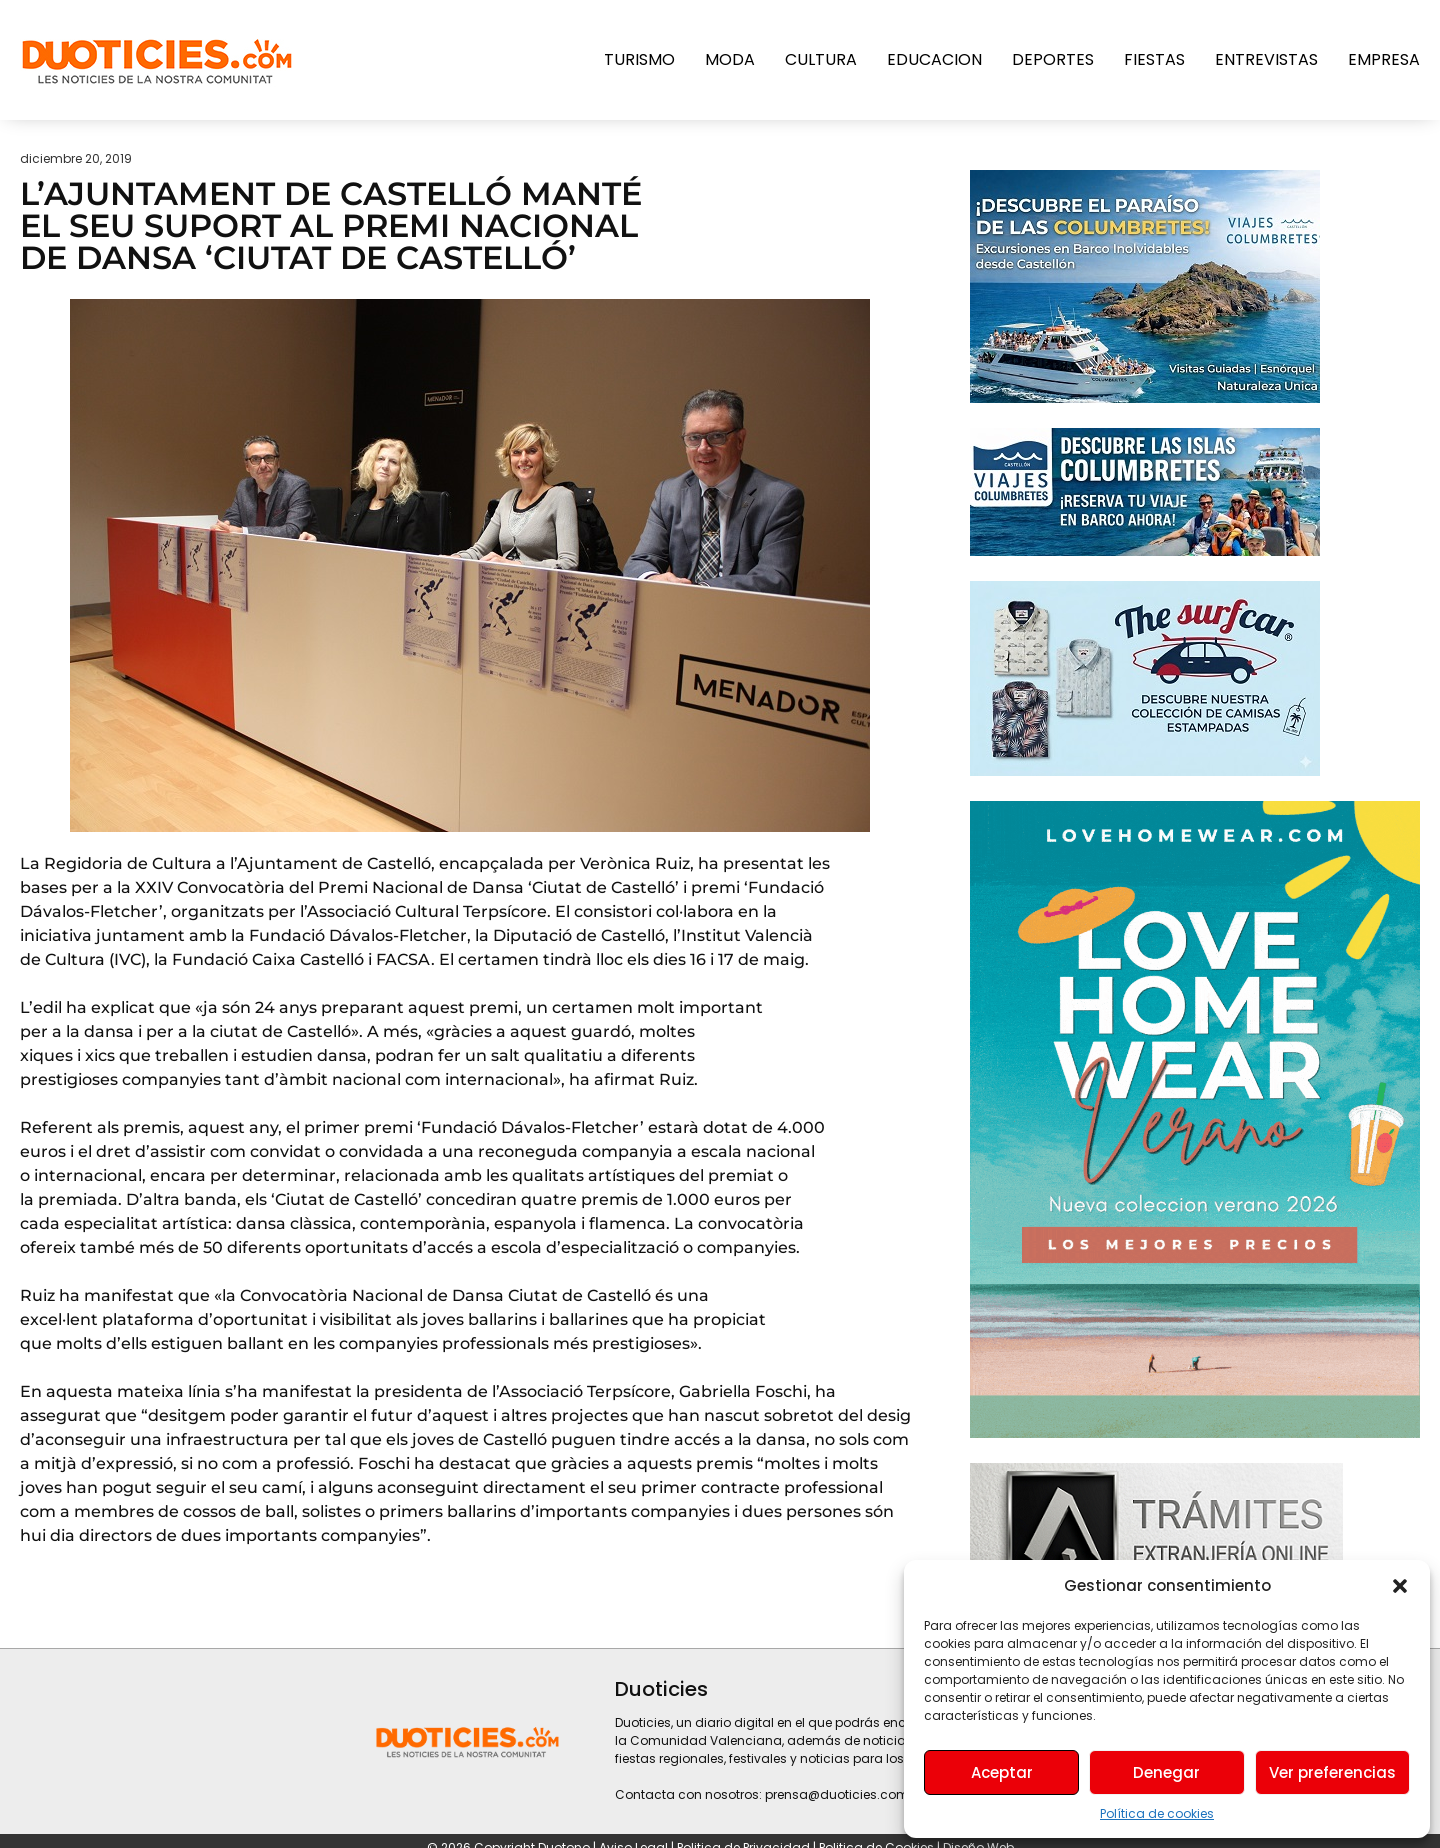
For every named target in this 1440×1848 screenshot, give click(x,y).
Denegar (1166, 1772)
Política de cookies (1157, 1813)
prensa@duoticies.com (837, 1794)
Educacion (934, 59)
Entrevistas (1266, 59)
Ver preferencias (1332, 1772)
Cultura (821, 59)
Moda (730, 59)
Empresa (1384, 59)
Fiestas (1154, 59)
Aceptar (1002, 1772)
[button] (1400, 1586)
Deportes (1053, 59)
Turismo (639, 59)
